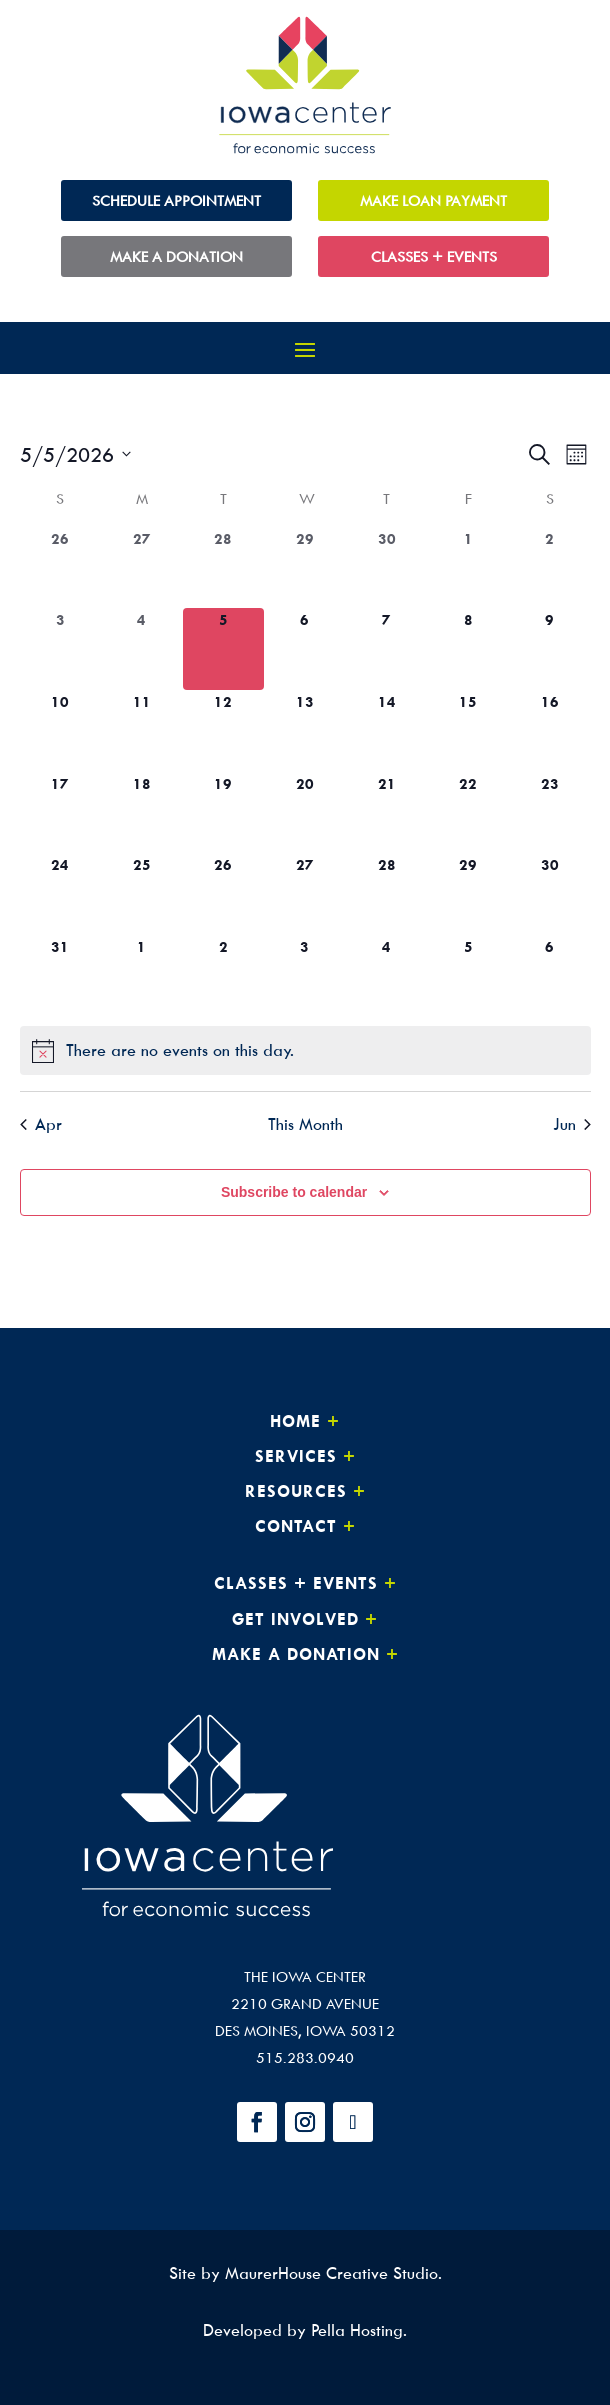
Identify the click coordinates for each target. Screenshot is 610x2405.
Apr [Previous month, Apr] (41, 1124)
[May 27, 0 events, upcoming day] (305, 894)
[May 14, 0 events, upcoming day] (387, 731)
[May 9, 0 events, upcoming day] (550, 649)
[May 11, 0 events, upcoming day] (142, 731)
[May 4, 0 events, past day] (142, 649)
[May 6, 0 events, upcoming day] (305, 649)
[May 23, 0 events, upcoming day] (550, 813)
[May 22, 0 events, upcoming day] (468, 813)
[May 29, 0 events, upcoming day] (468, 894)
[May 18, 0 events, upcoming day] (142, 813)
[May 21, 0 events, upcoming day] (387, 813)
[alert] (305, 1050)
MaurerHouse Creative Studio (331, 2273)
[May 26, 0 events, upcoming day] (224, 894)
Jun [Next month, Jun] (572, 1124)
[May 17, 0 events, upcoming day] (61, 813)
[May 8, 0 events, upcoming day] (468, 649)
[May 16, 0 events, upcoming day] (550, 731)
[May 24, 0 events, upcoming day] (61, 894)
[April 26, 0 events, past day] (61, 568)
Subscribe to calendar (294, 1192)
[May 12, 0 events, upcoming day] (224, 731)
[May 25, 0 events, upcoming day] (142, 894)
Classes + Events (434, 256)
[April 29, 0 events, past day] (305, 568)
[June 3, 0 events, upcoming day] (305, 976)
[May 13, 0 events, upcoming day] (305, 731)
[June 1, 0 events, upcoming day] (142, 976)
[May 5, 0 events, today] (224, 649)
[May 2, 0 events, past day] (550, 568)
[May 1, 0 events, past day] (468, 568)
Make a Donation (176, 256)
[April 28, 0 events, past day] (224, 568)
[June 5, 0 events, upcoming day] (468, 976)
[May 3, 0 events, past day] (61, 649)
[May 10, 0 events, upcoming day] (61, 731)
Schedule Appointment (176, 200)
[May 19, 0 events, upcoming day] (224, 813)
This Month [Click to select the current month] (305, 1124)
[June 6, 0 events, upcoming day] (550, 976)
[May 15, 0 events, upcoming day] (468, 731)
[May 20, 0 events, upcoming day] (305, 813)
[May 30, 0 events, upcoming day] (550, 894)
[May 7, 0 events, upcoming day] (387, 649)
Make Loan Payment (433, 200)
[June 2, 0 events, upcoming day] (224, 976)
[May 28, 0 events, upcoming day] (387, 894)
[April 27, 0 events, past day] (142, 568)
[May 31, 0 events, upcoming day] (61, 976)
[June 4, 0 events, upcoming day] (387, 976)
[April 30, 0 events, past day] (387, 568)
